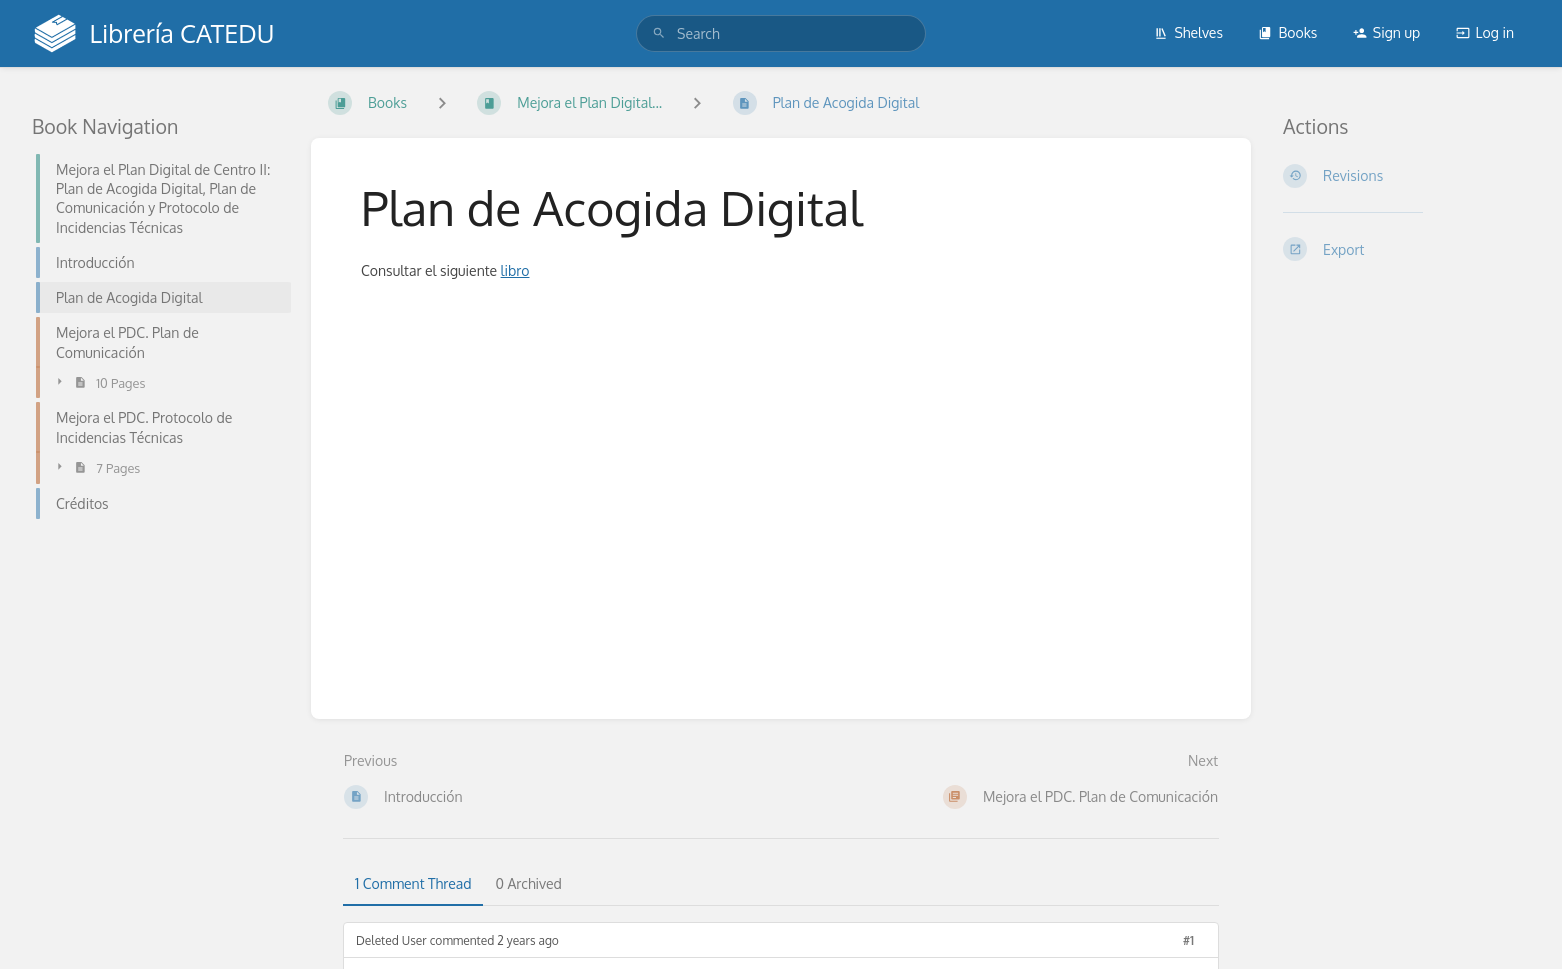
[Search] (659, 33)
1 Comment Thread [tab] (413, 883)
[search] (781, 33)
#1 (1188, 940)
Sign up (1386, 32)
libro (515, 270)
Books (1287, 32)
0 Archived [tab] (528, 883)
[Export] (1406, 249)
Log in (1485, 32)
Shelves (1188, 32)
